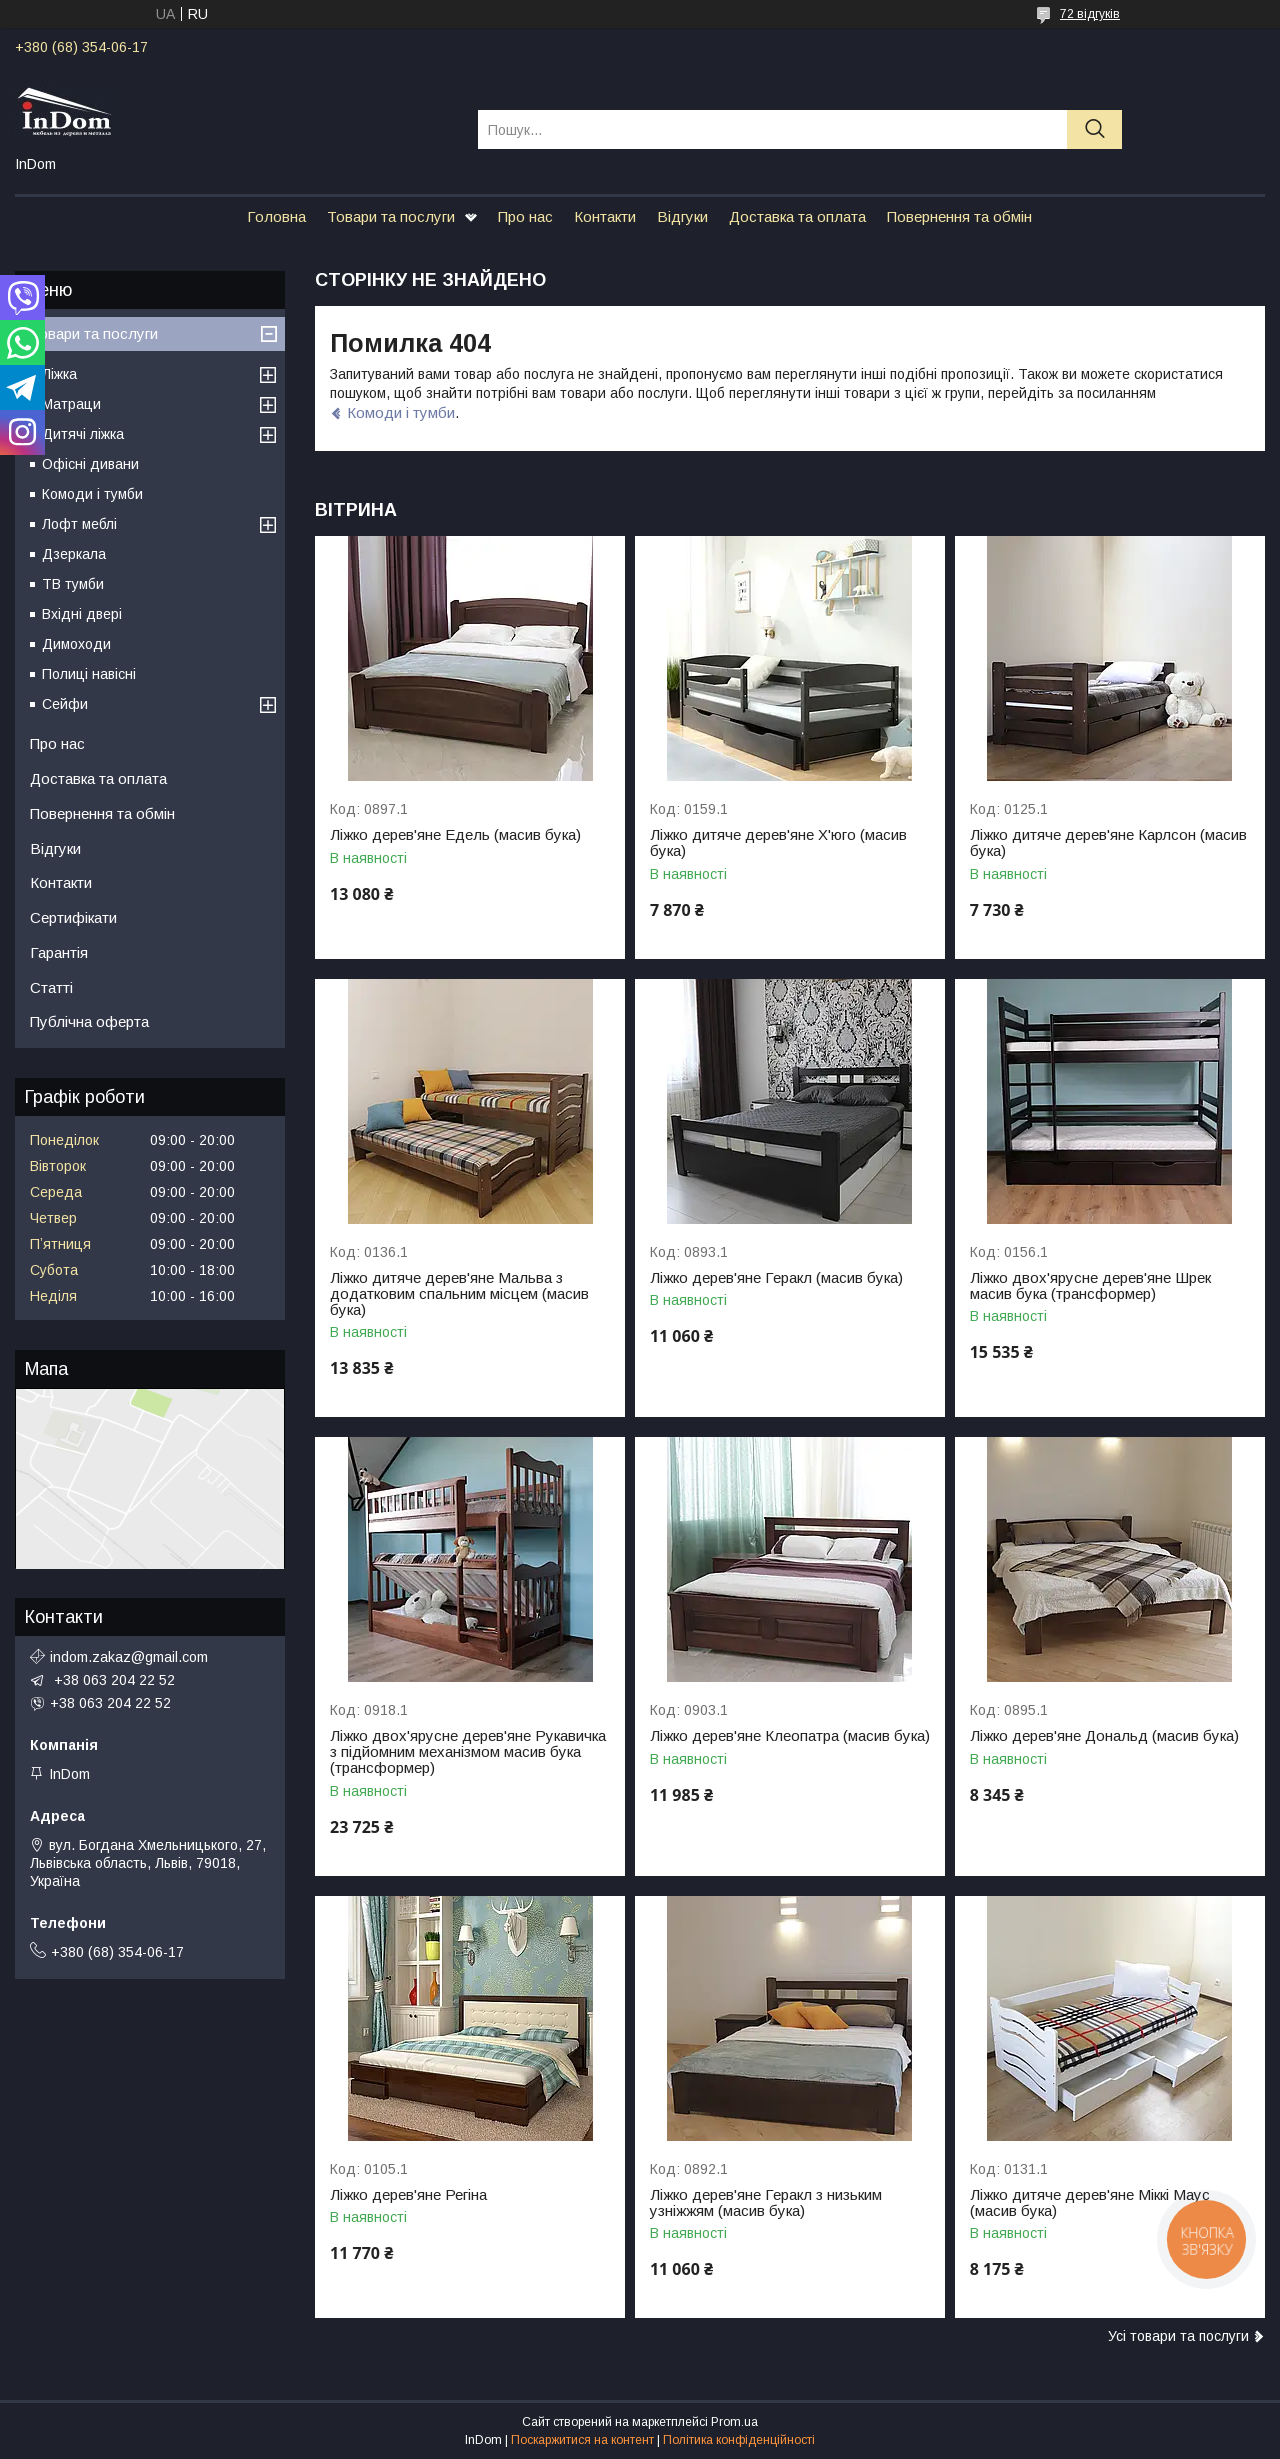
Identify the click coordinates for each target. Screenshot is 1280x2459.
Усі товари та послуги (1178, 2336)
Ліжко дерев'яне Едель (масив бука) (455, 835)
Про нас (525, 216)
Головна (276, 216)
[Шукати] (1094, 129)
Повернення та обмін (959, 216)
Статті (51, 987)
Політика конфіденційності (739, 2440)
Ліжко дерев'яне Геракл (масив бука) (776, 1278)
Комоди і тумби (401, 412)
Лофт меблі (79, 524)
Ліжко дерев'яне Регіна (408, 2195)
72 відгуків (1090, 14)
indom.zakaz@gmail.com (129, 1657)
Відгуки (682, 216)
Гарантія (59, 952)
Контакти (605, 216)
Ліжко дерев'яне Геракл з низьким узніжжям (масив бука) (766, 2203)
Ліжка (59, 374)
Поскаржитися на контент (582, 2440)
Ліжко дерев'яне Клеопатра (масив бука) (790, 1736)
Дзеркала (74, 554)
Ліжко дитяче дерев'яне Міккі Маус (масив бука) (1090, 2203)
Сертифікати (73, 917)
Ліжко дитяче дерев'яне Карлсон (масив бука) (1108, 843)
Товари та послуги (391, 216)
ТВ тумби (73, 584)
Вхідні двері (82, 614)
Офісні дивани (90, 464)
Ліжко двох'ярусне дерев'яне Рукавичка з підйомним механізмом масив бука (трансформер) (468, 1752)
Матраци (71, 404)
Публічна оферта (89, 1021)
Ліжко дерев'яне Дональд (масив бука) (1104, 1736)
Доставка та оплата (797, 216)
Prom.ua (734, 2422)
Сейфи (65, 704)
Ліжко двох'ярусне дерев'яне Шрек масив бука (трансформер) (1090, 1286)
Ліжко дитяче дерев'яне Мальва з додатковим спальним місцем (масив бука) (459, 1294)
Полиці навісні (89, 674)
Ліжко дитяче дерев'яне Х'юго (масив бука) (778, 843)
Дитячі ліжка (83, 434)
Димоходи (76, 644)
